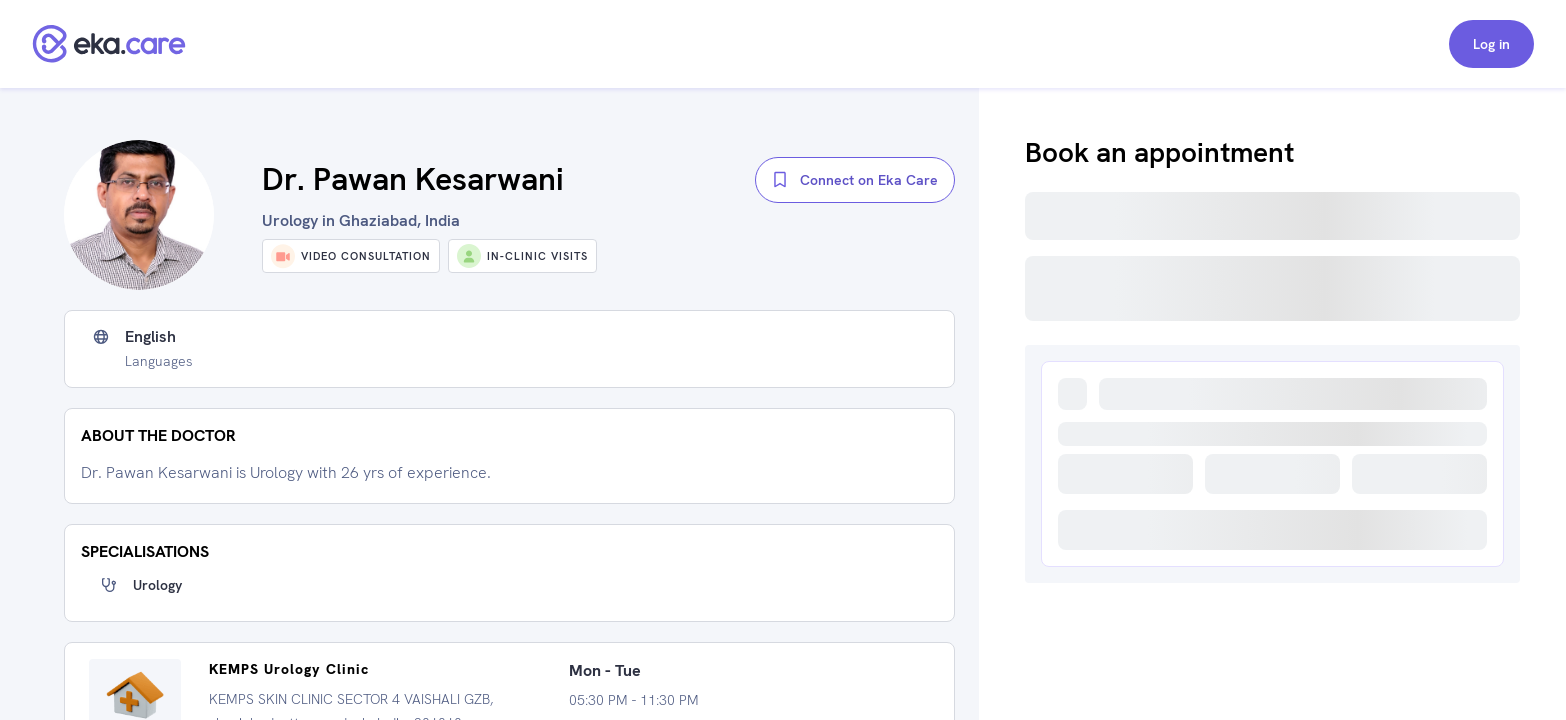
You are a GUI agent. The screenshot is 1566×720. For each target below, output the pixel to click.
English (150, 337)
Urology (157, 585)
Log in (1491, 44)
